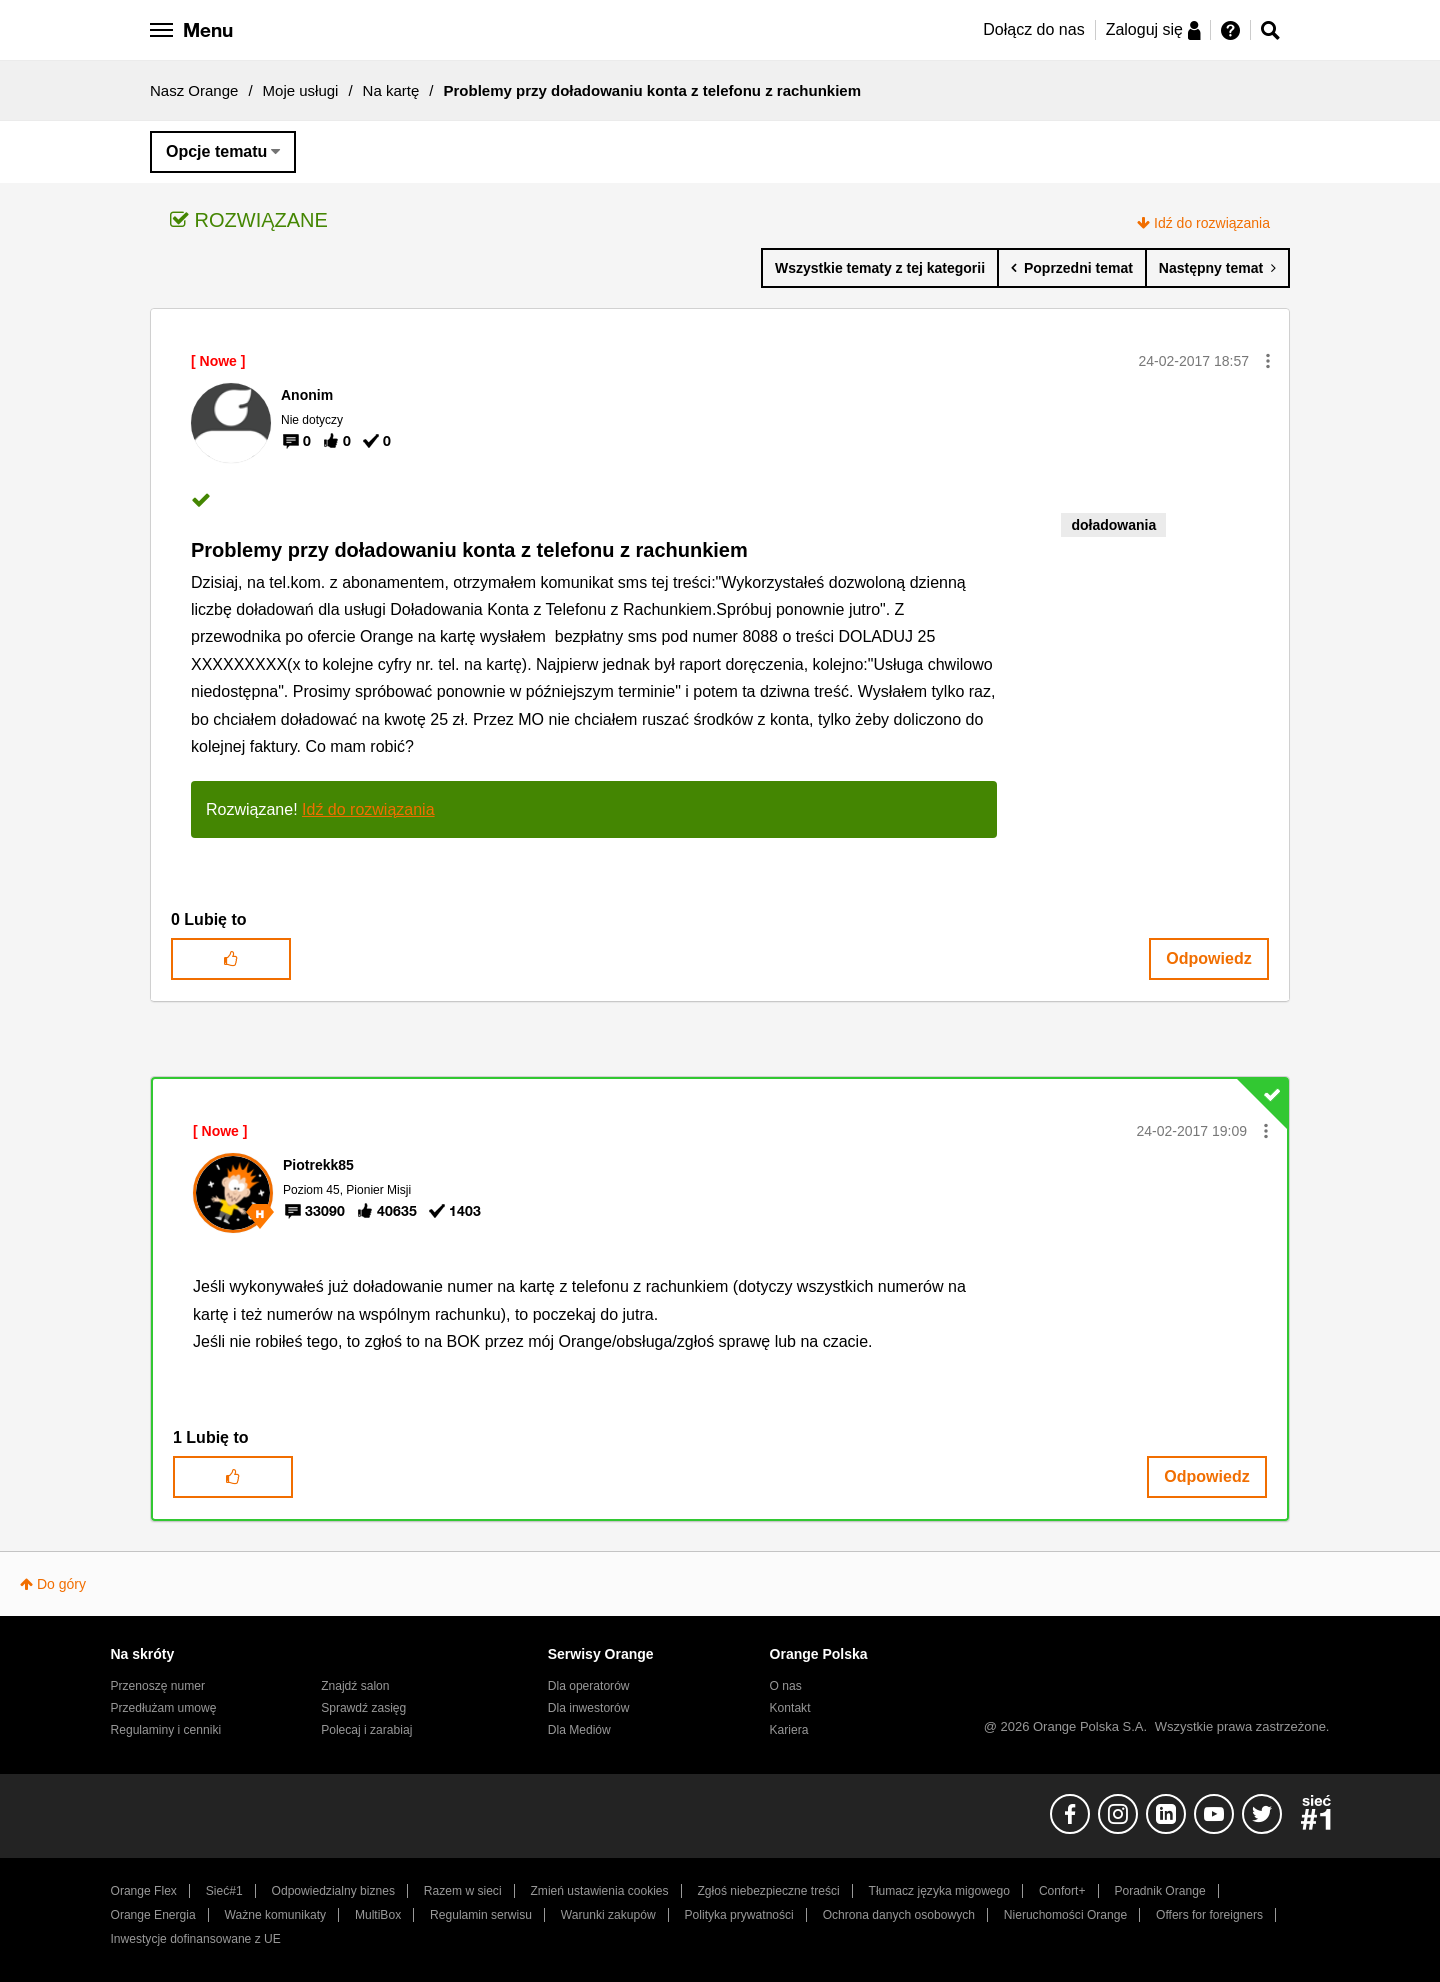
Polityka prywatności (739, 1915)
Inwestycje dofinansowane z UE (196, 1939)
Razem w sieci (463, 1891)
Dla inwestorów (589, 1708)
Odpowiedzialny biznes (333, 1891)
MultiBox (378, 1915)
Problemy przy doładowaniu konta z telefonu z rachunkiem (469, 550)
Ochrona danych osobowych (899, 1915)
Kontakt (790, 1708)
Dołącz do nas (1033, 29)
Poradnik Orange (1159, 1891)
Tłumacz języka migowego (939, 1891)
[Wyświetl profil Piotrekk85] (318, 1165)
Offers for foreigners (1209, 1915)
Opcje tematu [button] (216, 151)
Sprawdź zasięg (363, 1708)
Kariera (789, 1730)
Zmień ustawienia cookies (599, 1891)
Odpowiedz (1208, 958)
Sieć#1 (224, 1891)
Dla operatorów (589, 1686)
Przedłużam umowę (164, 1708)
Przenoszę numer (158, 1686)
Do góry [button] (61, 1584)
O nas (786, 1686)
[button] (1268, 361)
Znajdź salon (355, 1686)
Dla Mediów (579, 1730)
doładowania (1113, 525)
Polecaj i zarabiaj (366, 1730)
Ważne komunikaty (275, 1915)
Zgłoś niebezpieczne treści (769, 1891)
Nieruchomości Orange (1065, 1915)
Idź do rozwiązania (1212, 223)
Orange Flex (144, 1891)
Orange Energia (153, 1915)
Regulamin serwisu (481, 1915)
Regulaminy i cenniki (166, 1730)
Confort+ (1062, 1891)
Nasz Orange (194, 90)
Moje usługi (301, 90)
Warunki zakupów (608, 1915)
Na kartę (391, 90)
